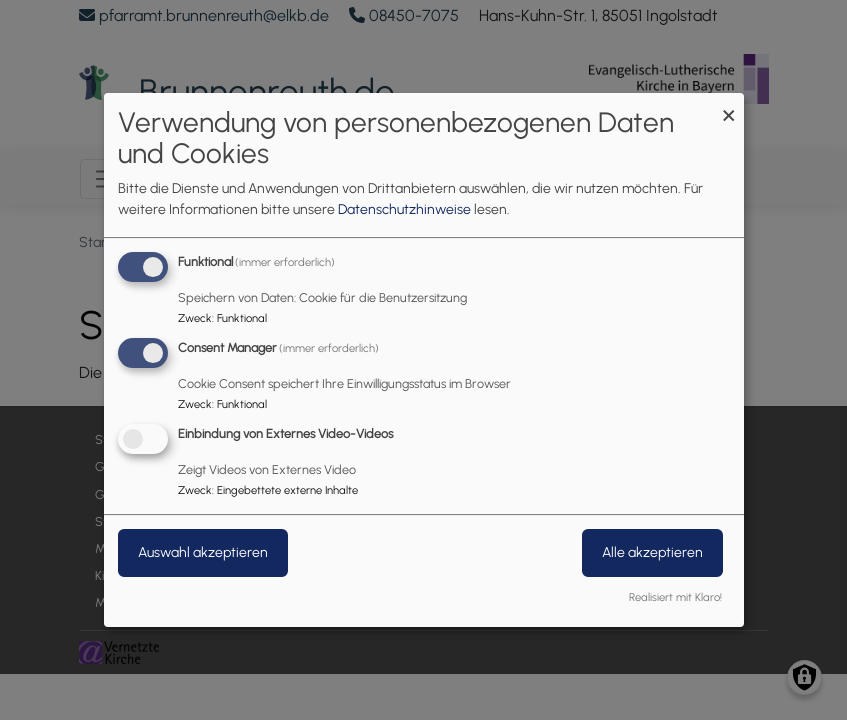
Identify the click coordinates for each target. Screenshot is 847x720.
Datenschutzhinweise (404, 209)
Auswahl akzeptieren (203, 552)
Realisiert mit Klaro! (675, 597)
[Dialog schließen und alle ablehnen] (729, 105)
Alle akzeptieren (652, 552)
